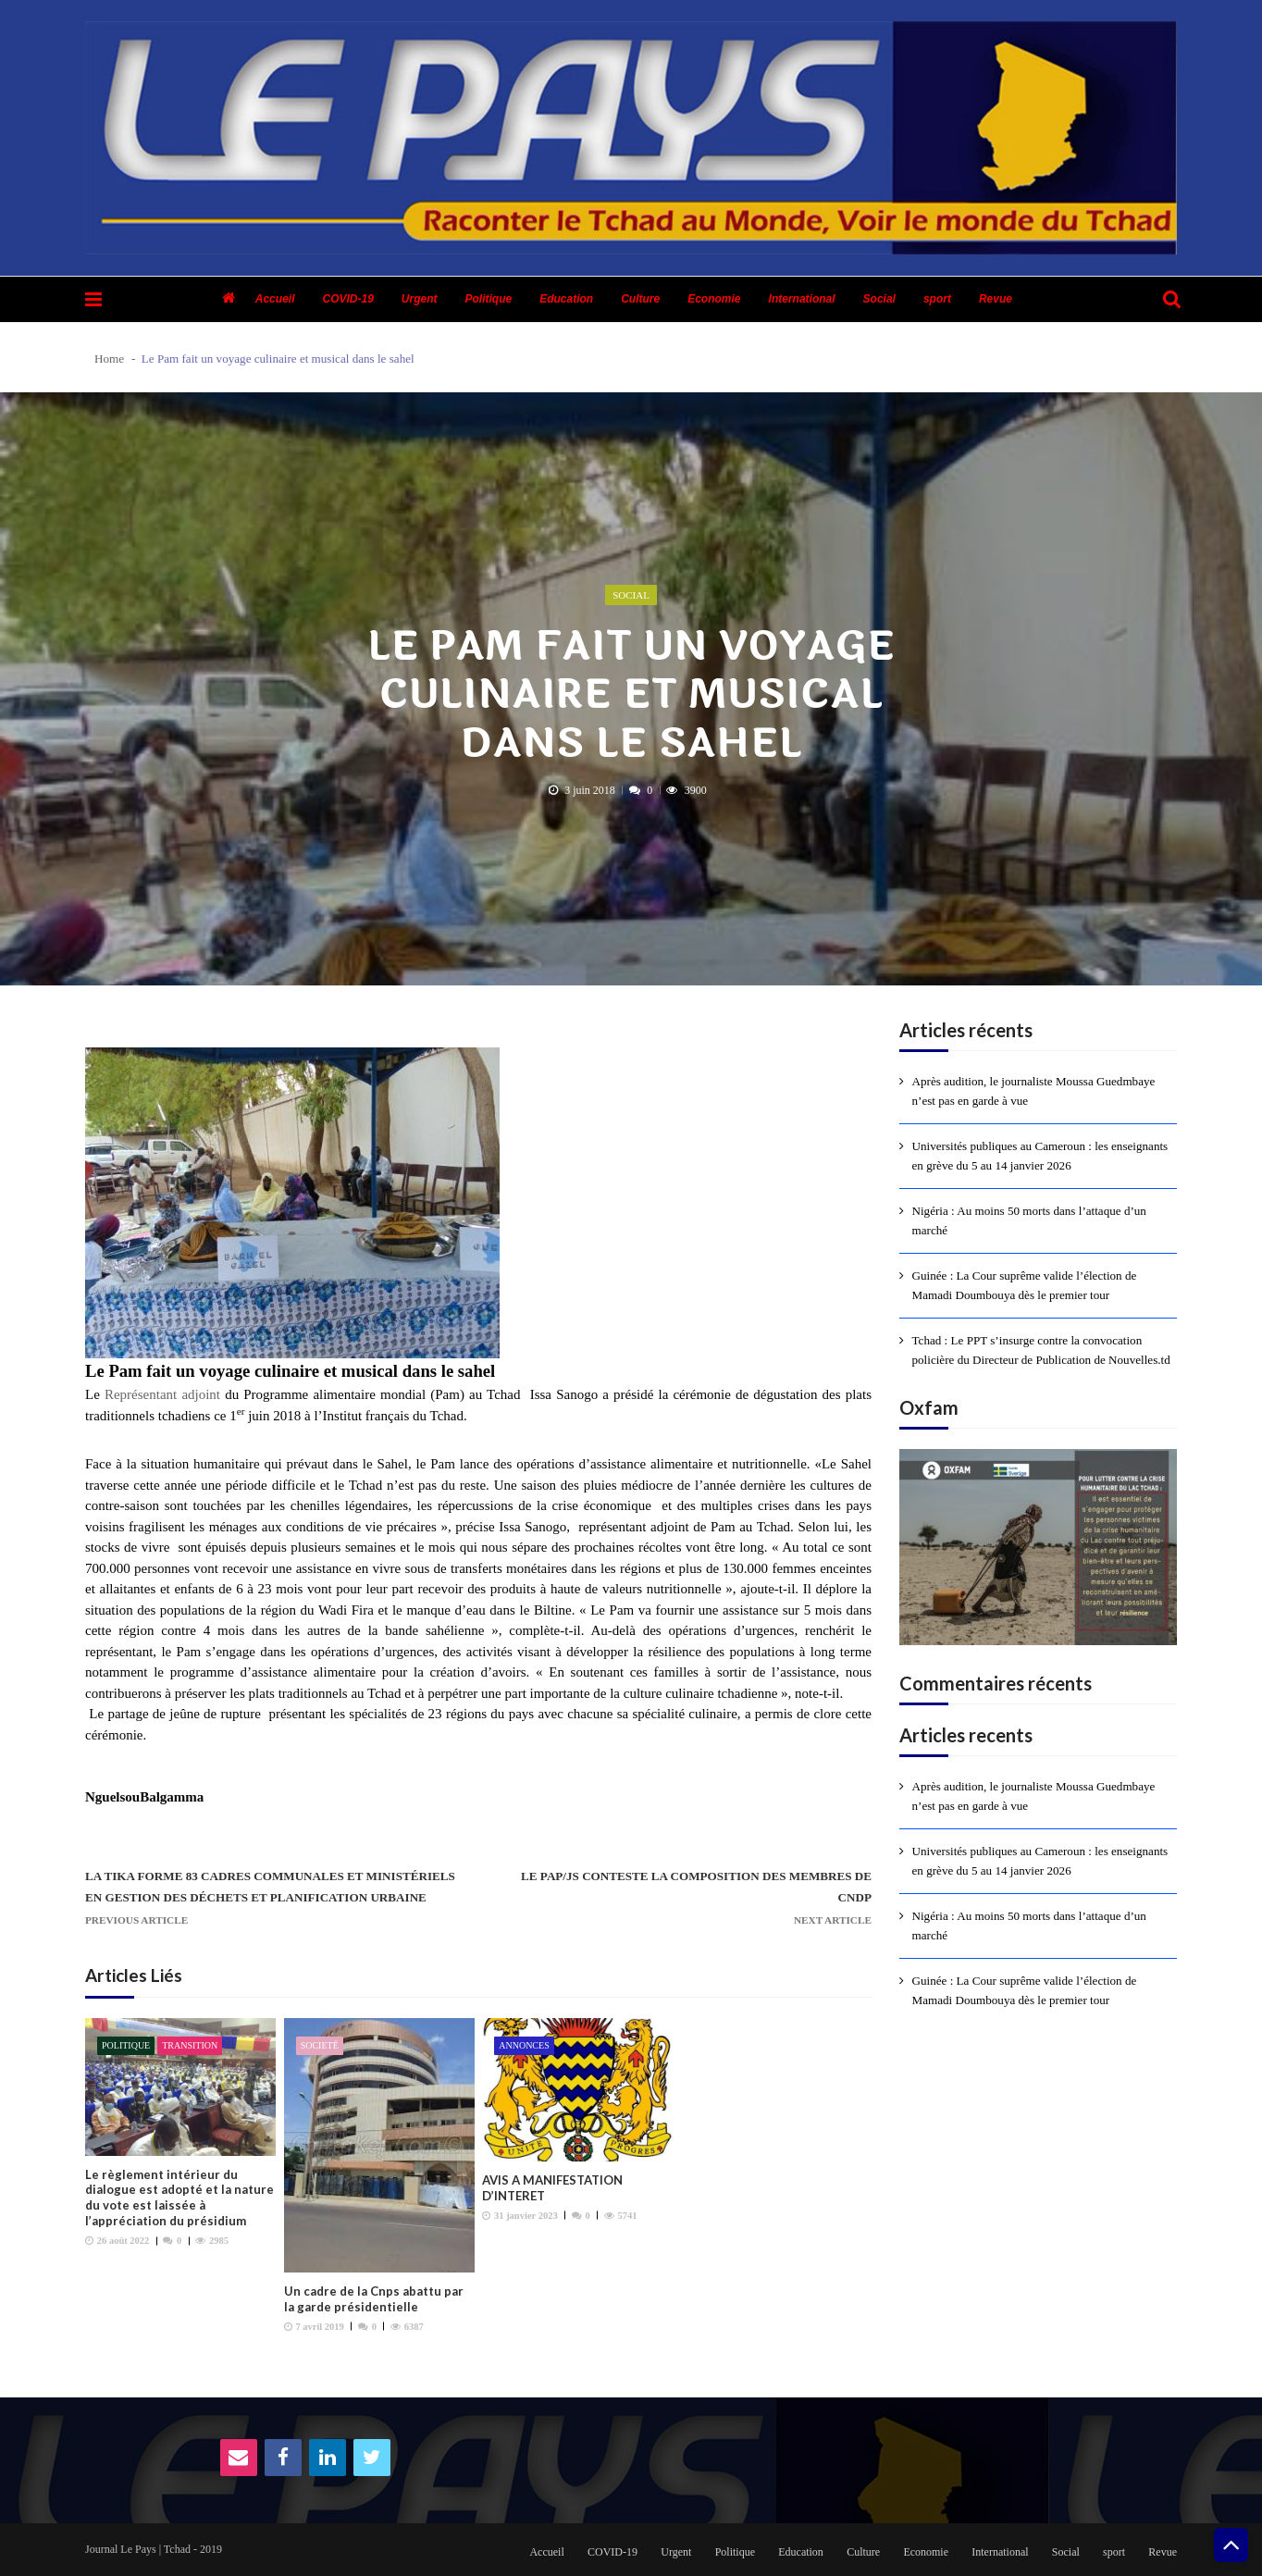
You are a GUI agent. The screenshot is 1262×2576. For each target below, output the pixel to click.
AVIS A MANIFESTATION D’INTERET (552, 2188)
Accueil (275, 298)
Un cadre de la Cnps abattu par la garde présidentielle (374, 2299)
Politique (489, 298)
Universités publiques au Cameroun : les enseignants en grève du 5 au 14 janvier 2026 (1040, 1155)
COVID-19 (347, 298)
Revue (995, 298)
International (802, 298)
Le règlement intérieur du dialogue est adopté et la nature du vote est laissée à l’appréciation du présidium (179, 2198)
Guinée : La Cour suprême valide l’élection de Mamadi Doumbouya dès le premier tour (1024, 1285)
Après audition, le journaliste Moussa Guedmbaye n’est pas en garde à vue (1034, 1091)
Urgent (420, 298)
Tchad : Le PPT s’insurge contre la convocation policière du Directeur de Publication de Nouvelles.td (1041, 1350)
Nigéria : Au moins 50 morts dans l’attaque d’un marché (1029, 1220)
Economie (713, 298)
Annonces (524, 2045)
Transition (189, 2045)
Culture (640, 298)
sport (937, 298)
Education (566, 298)
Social (879, 298)
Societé (320, 2045)
